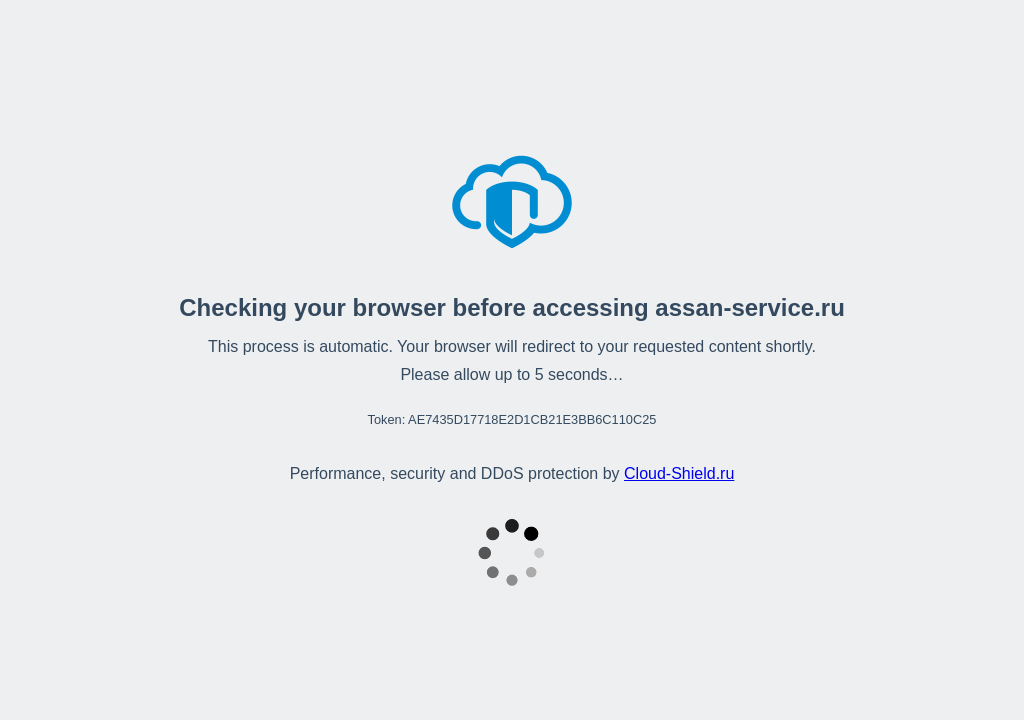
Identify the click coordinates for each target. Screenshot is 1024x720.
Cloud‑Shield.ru (679, 473)
